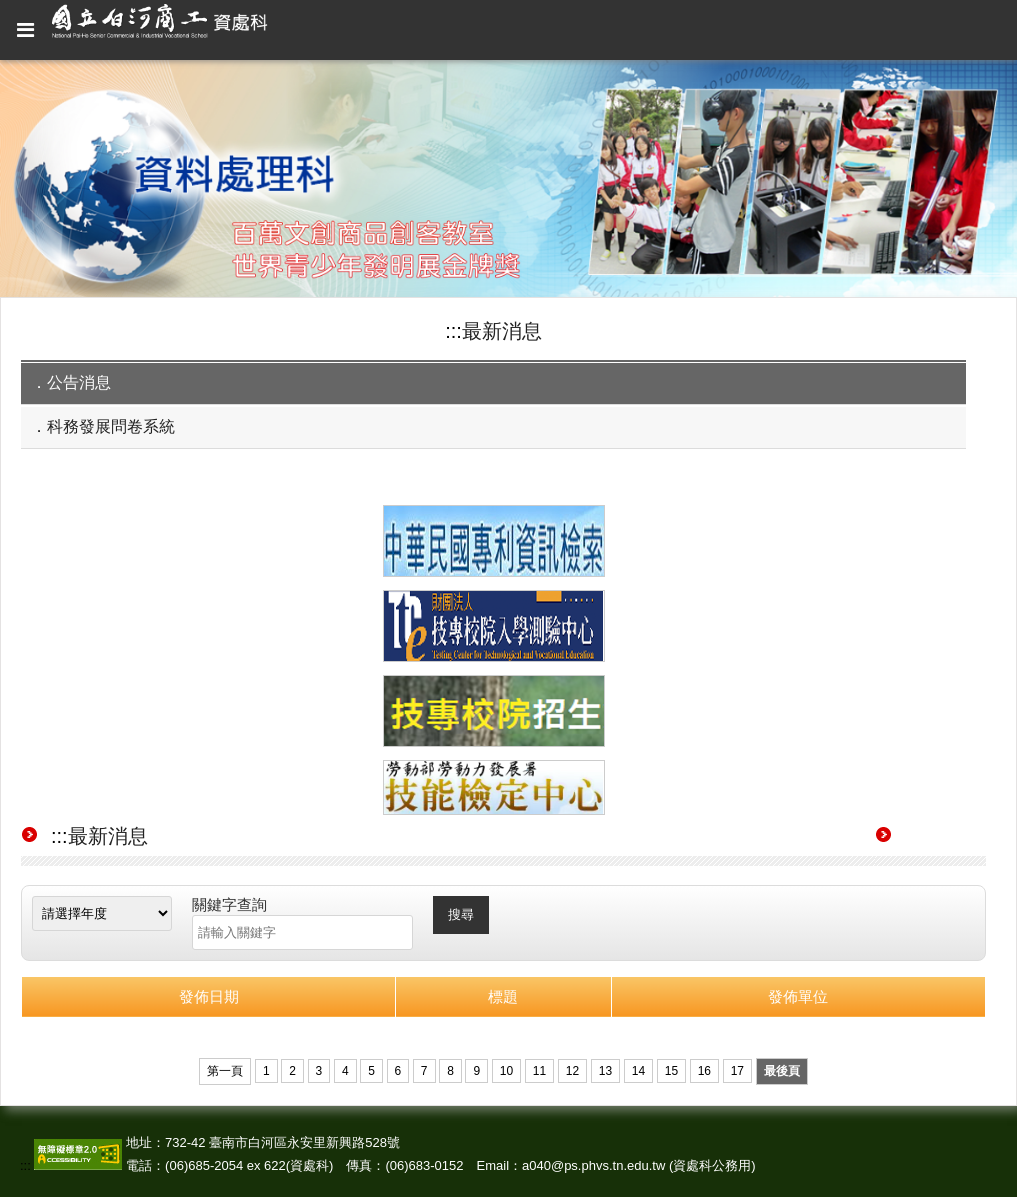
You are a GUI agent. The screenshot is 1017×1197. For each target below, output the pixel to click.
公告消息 (79, 382)
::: (453, 331)
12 (572, 1071)
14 (638, 1071)
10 (506, 1071)
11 (539, 1071)
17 (737, 1071)
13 (605, 1071)
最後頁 (782, 1071)
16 (704, 1071)
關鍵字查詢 (229, 904)
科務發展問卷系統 (111, 426)
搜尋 (461, 914)
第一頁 (225, 1071)
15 (671, 1071)
